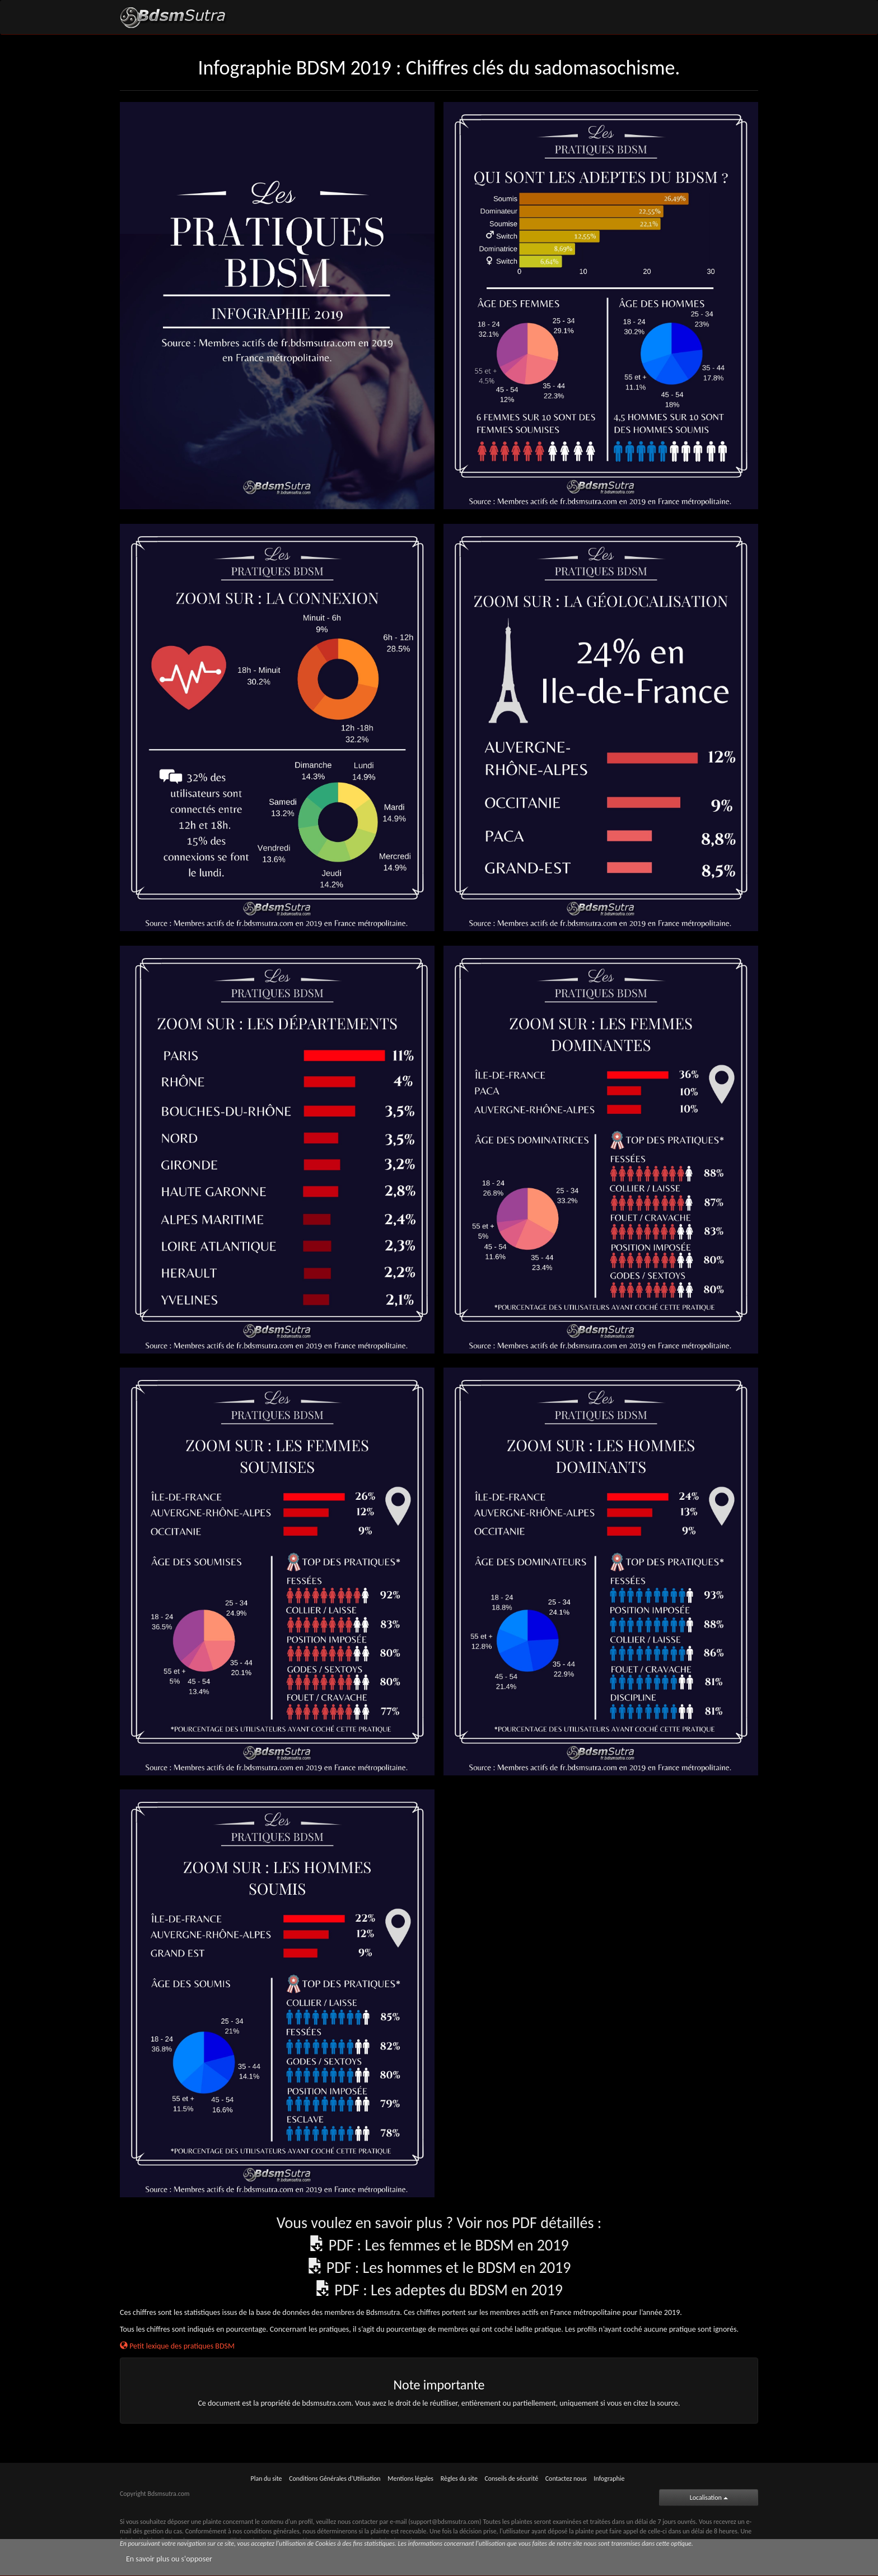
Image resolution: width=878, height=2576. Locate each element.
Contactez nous (566, 2478)
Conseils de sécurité (512, 2478)
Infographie (609, 2478)
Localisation (709, 2497)
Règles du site (459, 2478)
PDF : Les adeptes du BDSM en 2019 (448, 2290)
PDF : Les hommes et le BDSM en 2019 (448, 2267)
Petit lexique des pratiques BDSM (177, 2346)
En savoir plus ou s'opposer (169, 2559)
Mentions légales (410, 2478)
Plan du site (266, 2478)
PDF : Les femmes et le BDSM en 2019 (449, 2245)
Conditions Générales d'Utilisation (334, 2478)
